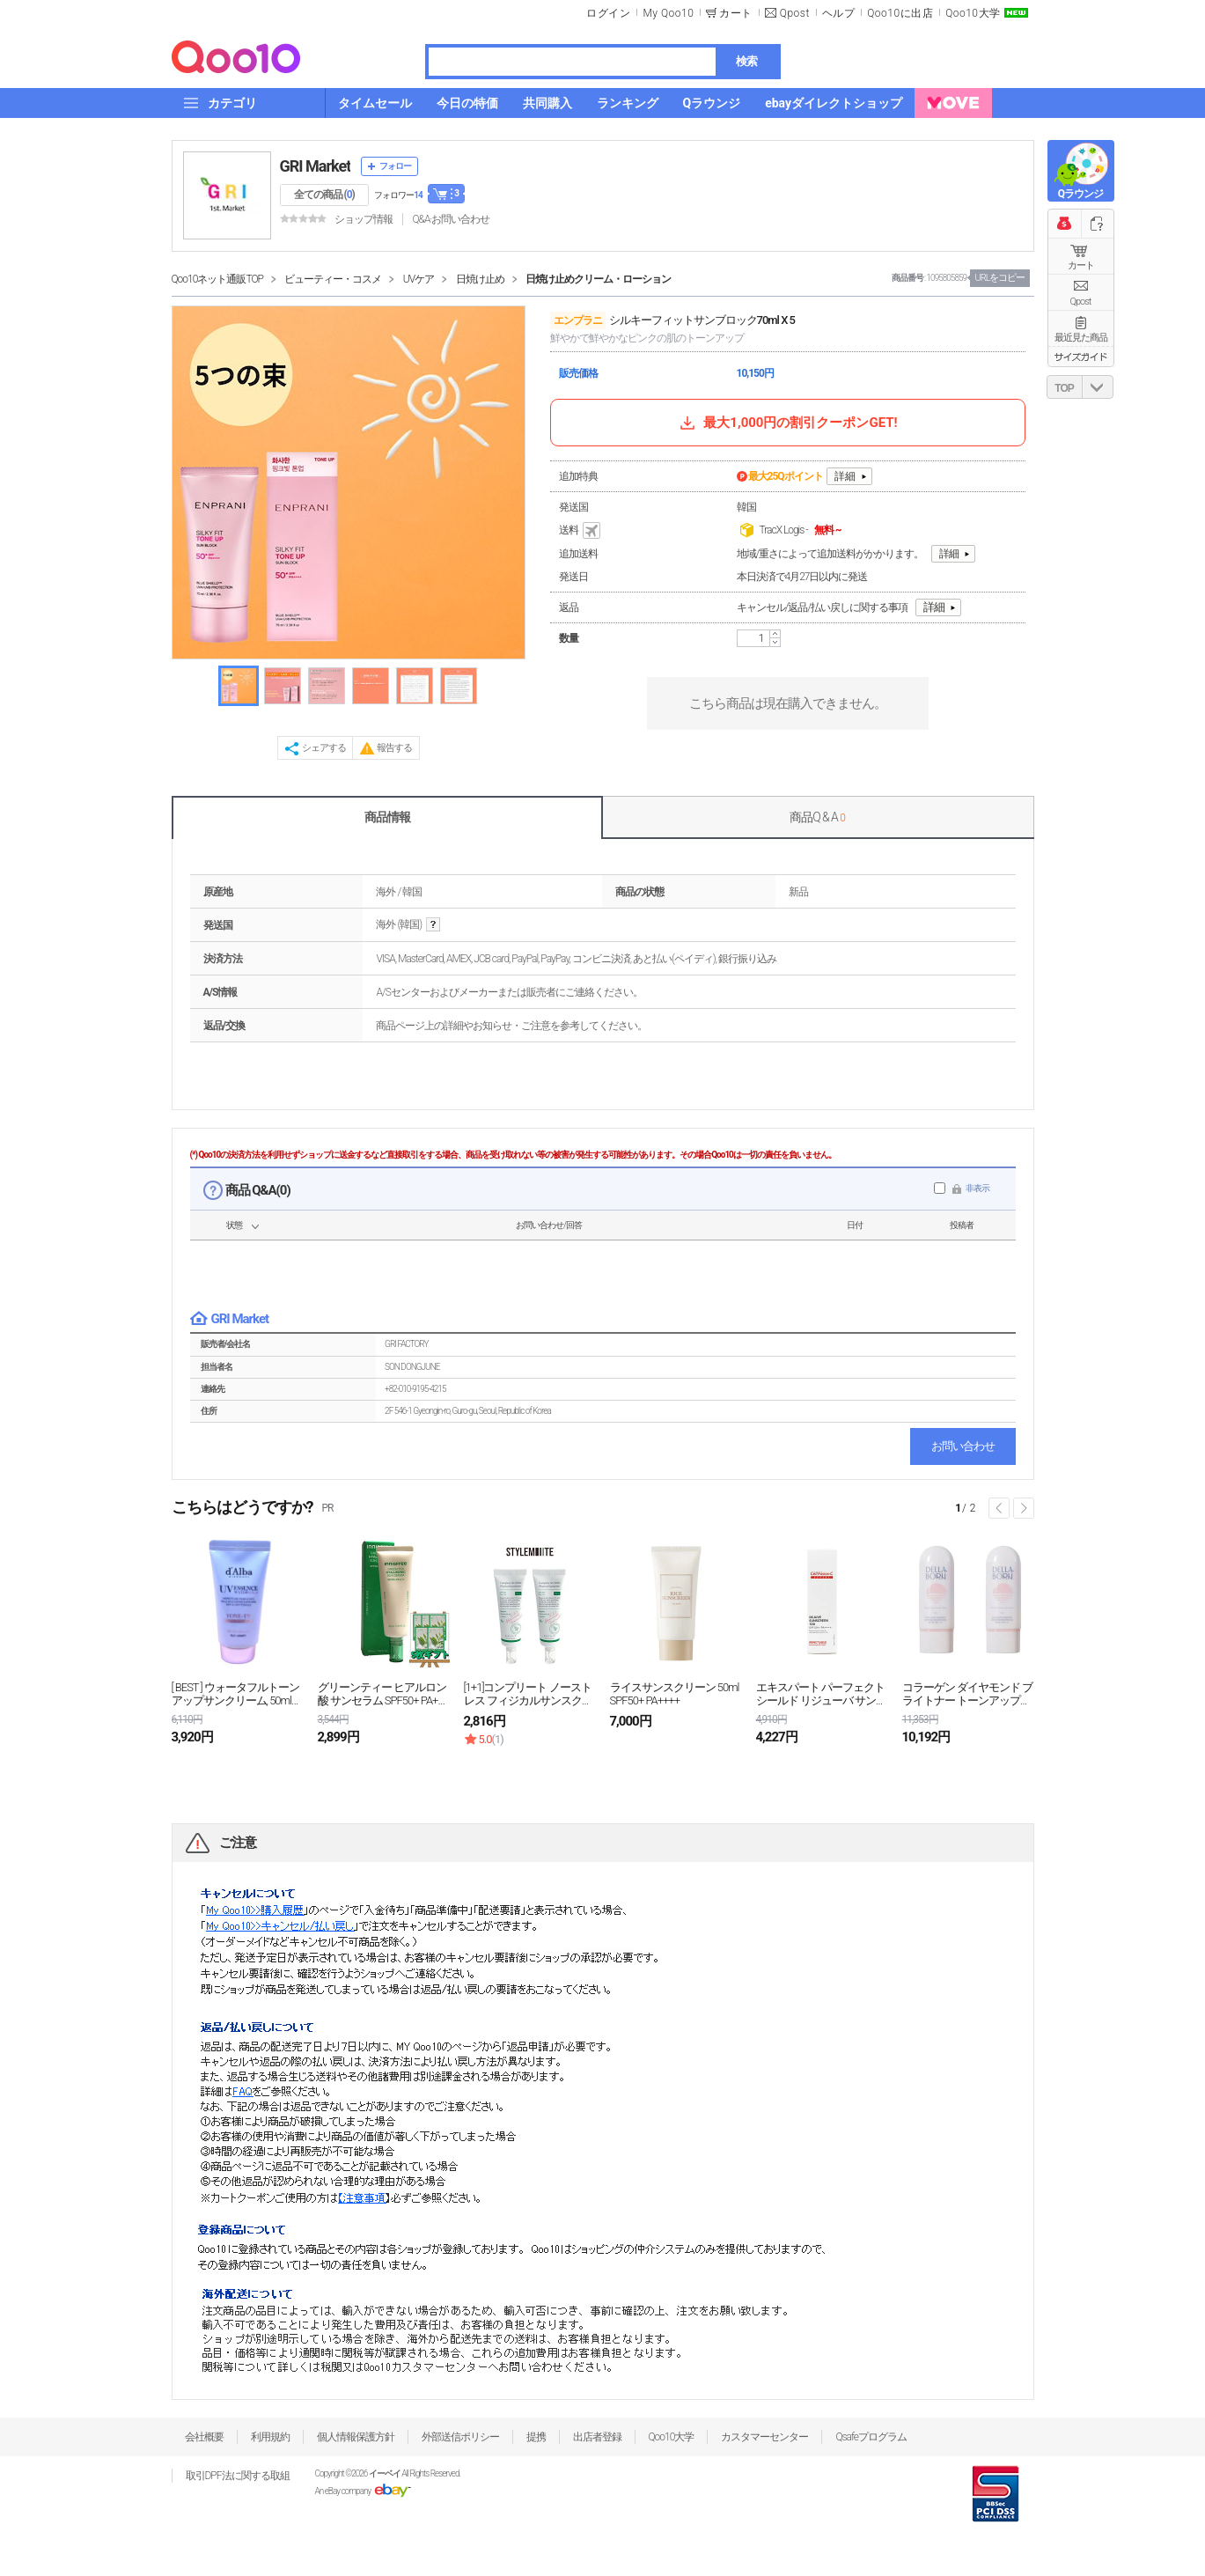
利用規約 (270, 2437)
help (433, 924)
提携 (536, 2437)
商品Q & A (817, 817)
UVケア (418, 279)
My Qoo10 (668, 13)
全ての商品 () (324, 194)
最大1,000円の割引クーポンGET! (787, 422)
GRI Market (315, 166)
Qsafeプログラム (871, 2437)
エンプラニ (578, 320)
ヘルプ (839, 13)
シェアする (324, 748)
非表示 (977, 1188)
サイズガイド (1080, 356)
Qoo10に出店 (900, 13)
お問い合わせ (963, 1446)
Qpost (795, 13)
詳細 (845, 476)
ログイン (608, 13)
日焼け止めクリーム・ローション (598, 279)
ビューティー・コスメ (332, 279)
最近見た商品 (1080, 337)
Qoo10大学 (972, 13)
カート (1081, 265)
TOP (1063, 388)
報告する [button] (394, 748)
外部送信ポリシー (460, 2437)
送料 (581, 531)
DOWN (1098, 387)
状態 (234, 1225)
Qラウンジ (1080, 194)
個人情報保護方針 (355, 2437)
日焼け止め (480, 279)
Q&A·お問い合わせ (450, 219)
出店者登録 (597, 2437)
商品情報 (387, 817)
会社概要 (204, 2437)
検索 (746, 61)
